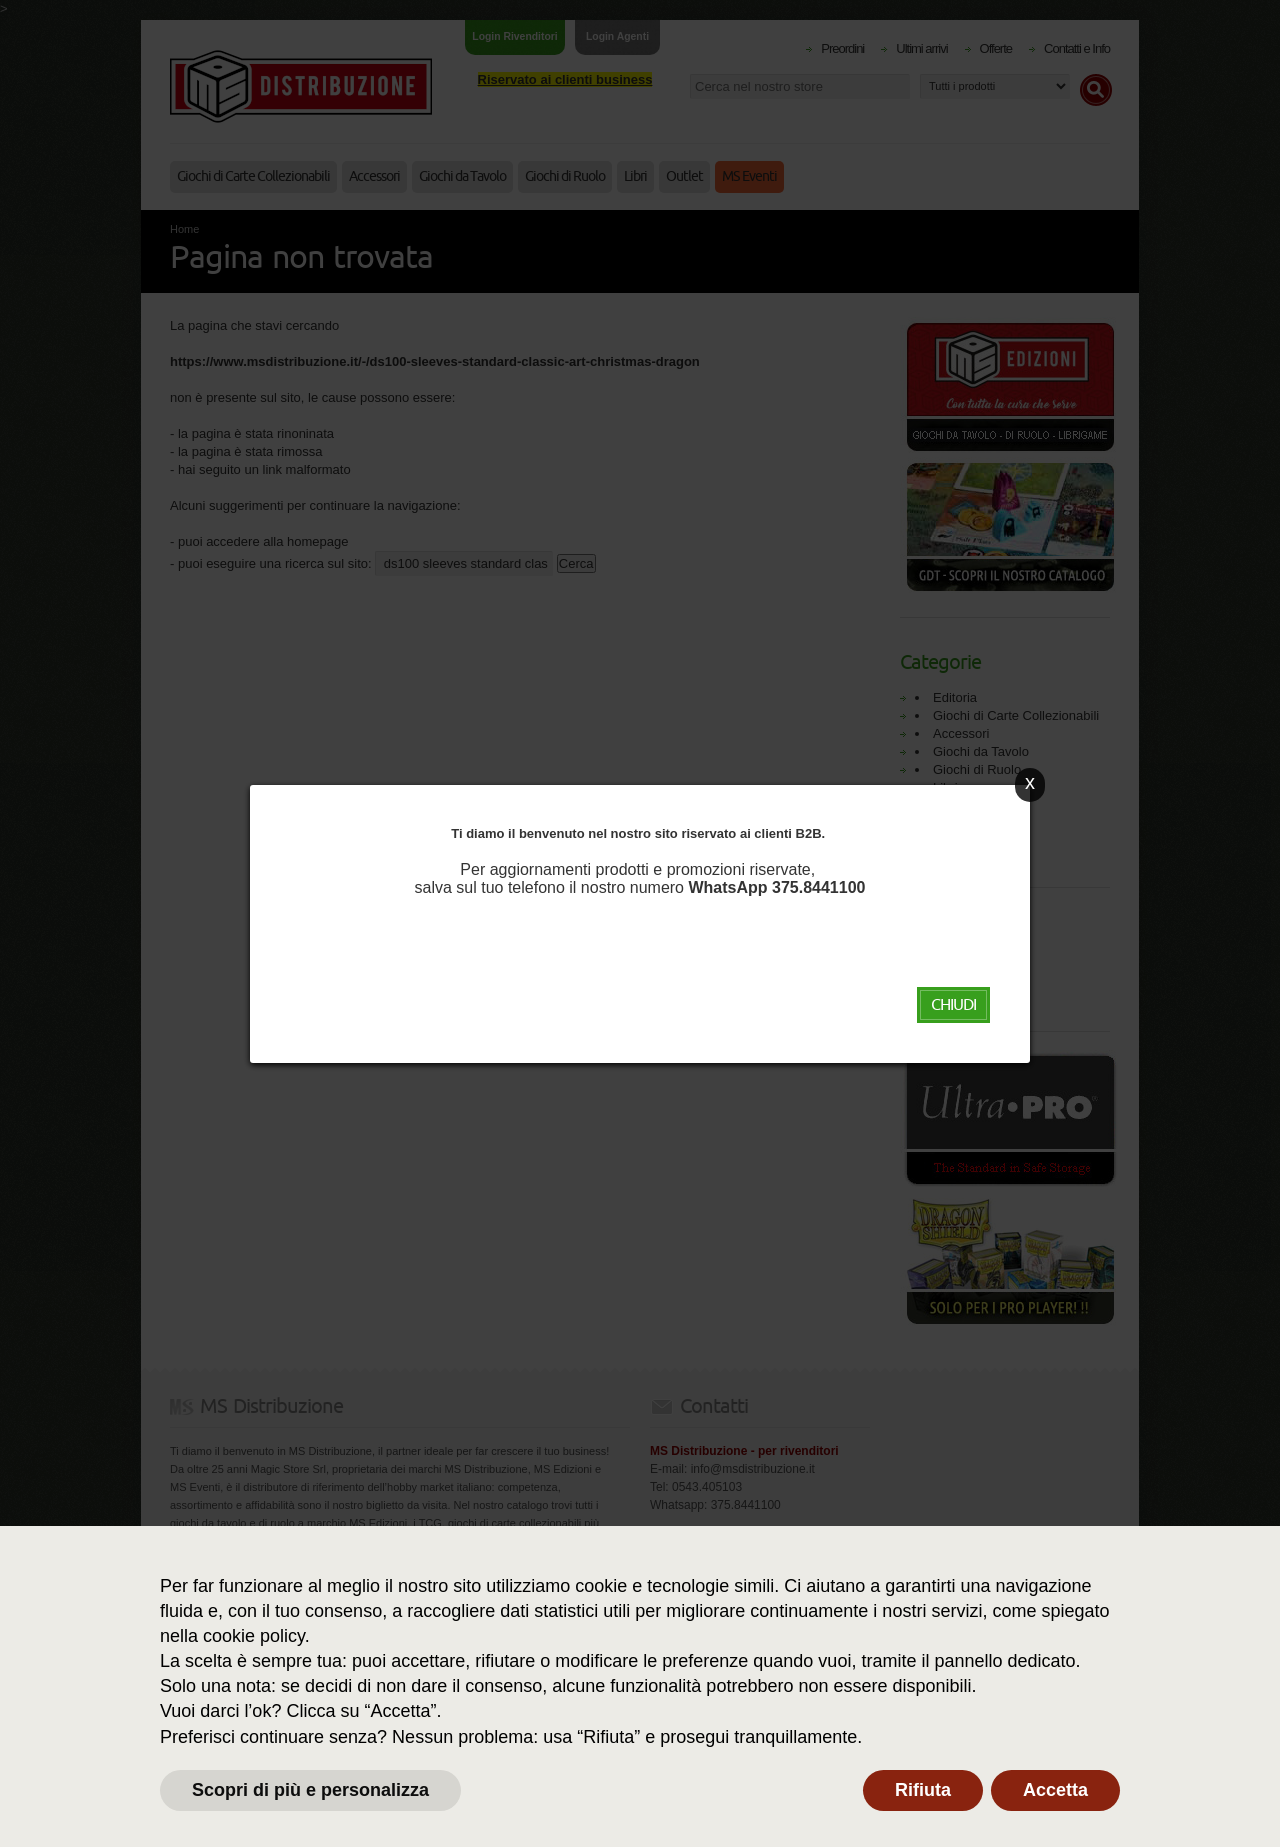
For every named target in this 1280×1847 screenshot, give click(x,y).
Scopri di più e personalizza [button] (310, 1790)
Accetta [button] (1055, 1790)
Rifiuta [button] (923, 1790)
